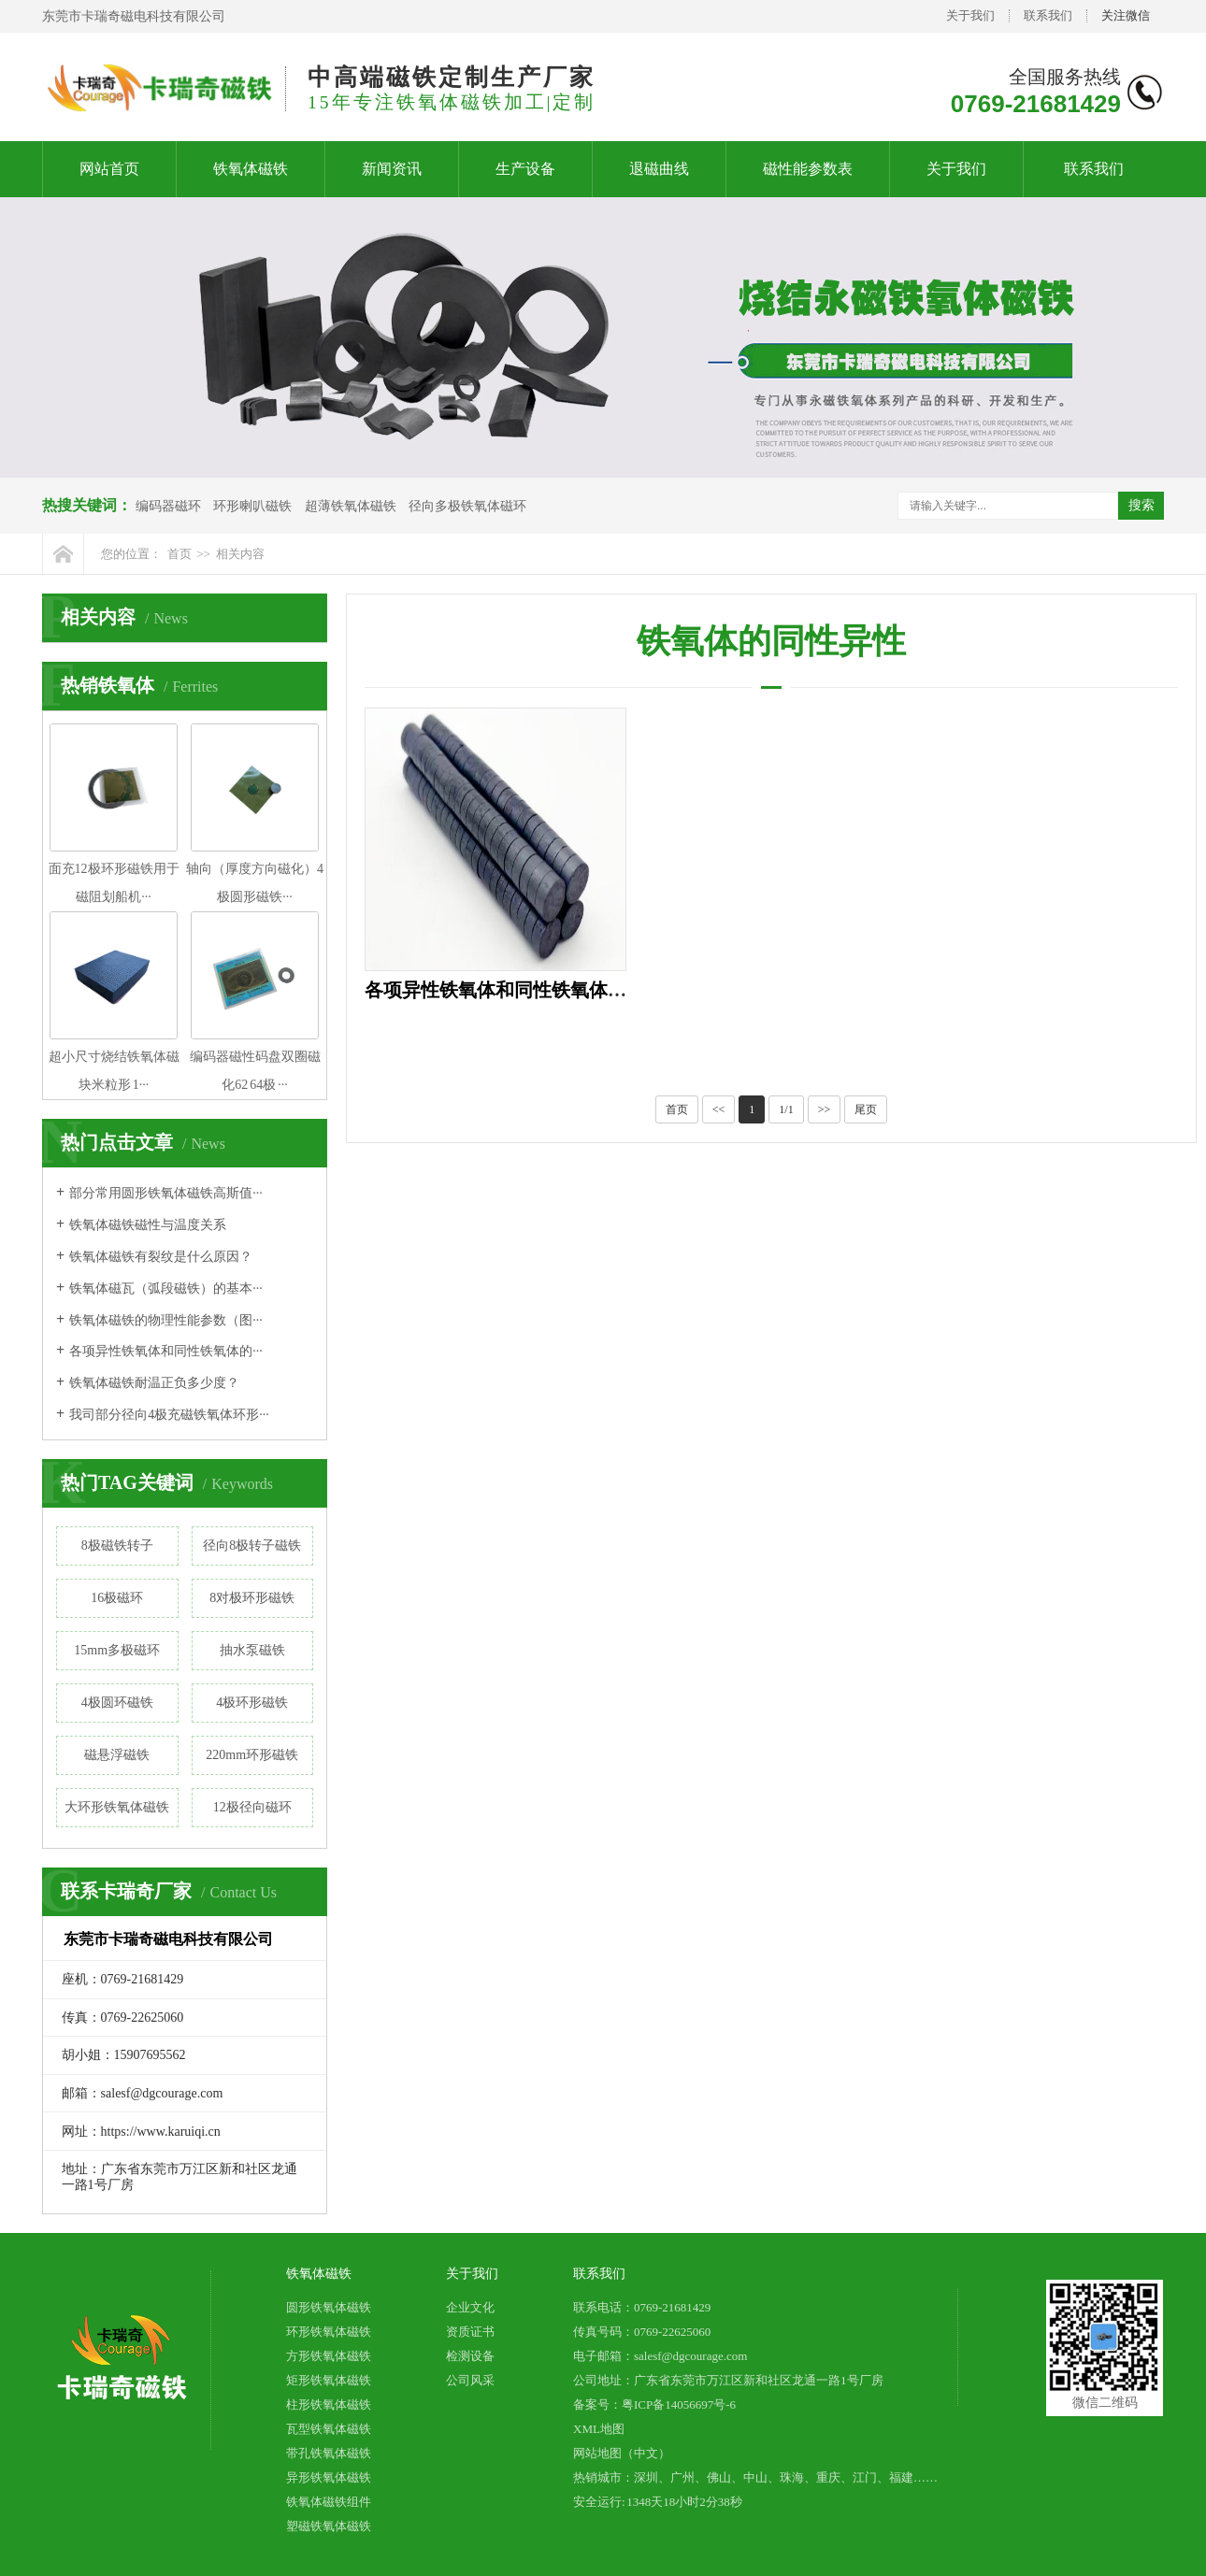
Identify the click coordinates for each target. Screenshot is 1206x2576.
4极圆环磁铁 (117, 1703)
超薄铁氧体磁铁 (350, 506)
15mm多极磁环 (117, 1650)
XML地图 (599, 2429)
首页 (179, 554)
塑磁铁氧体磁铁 (328, 2526)
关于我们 (970, 15)
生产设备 (525, 169)
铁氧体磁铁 (250, 169)
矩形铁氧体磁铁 (328, 2380)
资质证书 (470, 2332)
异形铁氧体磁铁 (328, 2477)
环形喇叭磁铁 (252, 506)
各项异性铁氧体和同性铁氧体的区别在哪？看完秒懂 (580, 990)
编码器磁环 (168, 506)
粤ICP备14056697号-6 (679, 2404)
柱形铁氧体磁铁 (328, 2404)
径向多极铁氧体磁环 (467, 506)
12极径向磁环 (252, 1807)
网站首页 (109, 169)
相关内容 (240, 554)
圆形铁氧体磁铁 (328, 2307)
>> (824, 1109)
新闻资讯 (392, 169)
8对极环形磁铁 (251, 1598)
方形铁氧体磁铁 (328, 2356)
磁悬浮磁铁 (117, 1755)
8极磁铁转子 (117, 1545)
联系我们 (1048, 15)
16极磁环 (117, 1598)
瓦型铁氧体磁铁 (328, 2429)
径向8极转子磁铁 (252, 1545)
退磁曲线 (659, 169)
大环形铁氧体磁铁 (117, 1807)
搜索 (1141, 504)
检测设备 (470, 2356)
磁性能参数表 (808, 169)
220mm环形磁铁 (252, 1755)
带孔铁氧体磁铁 (328, 2453)
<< (718, 1109)
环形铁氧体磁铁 (328, 2332)
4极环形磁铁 (252, 1703)
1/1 (786, 1109)
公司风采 (470, 2380)
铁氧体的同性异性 (771, 641)
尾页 (865, 1109)
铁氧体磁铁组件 (328, 2502)
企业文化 (470, 2307)
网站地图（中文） (621, 2453)
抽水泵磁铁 (252, 1650)
